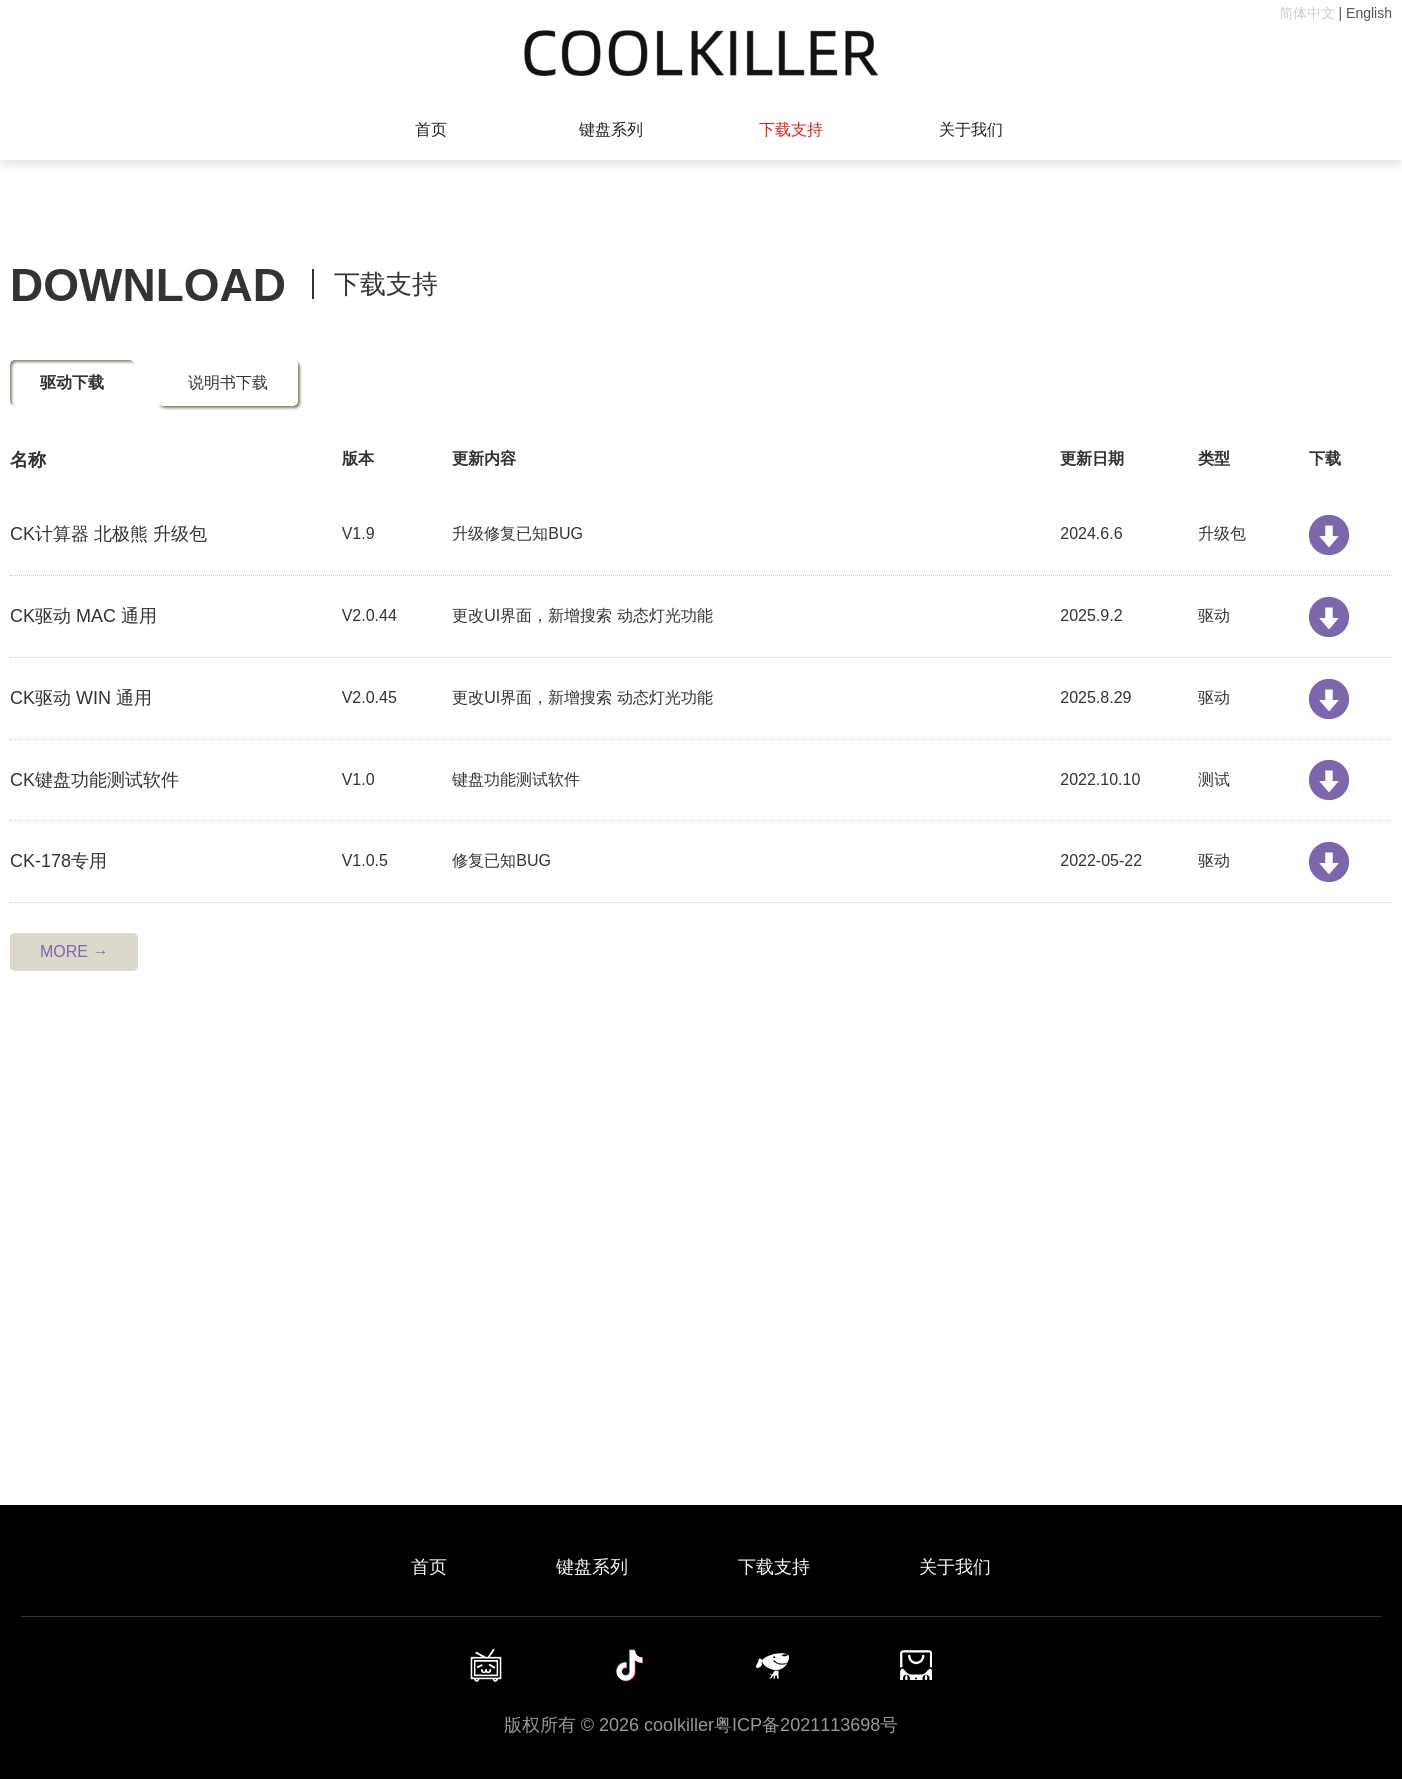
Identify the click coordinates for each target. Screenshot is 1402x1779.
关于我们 (971, 129)
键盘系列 (611, 129)
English (1369, 13)
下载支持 (791, 129)
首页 (431, 129)
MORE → (74, 951)
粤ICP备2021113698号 (806, 1725)
